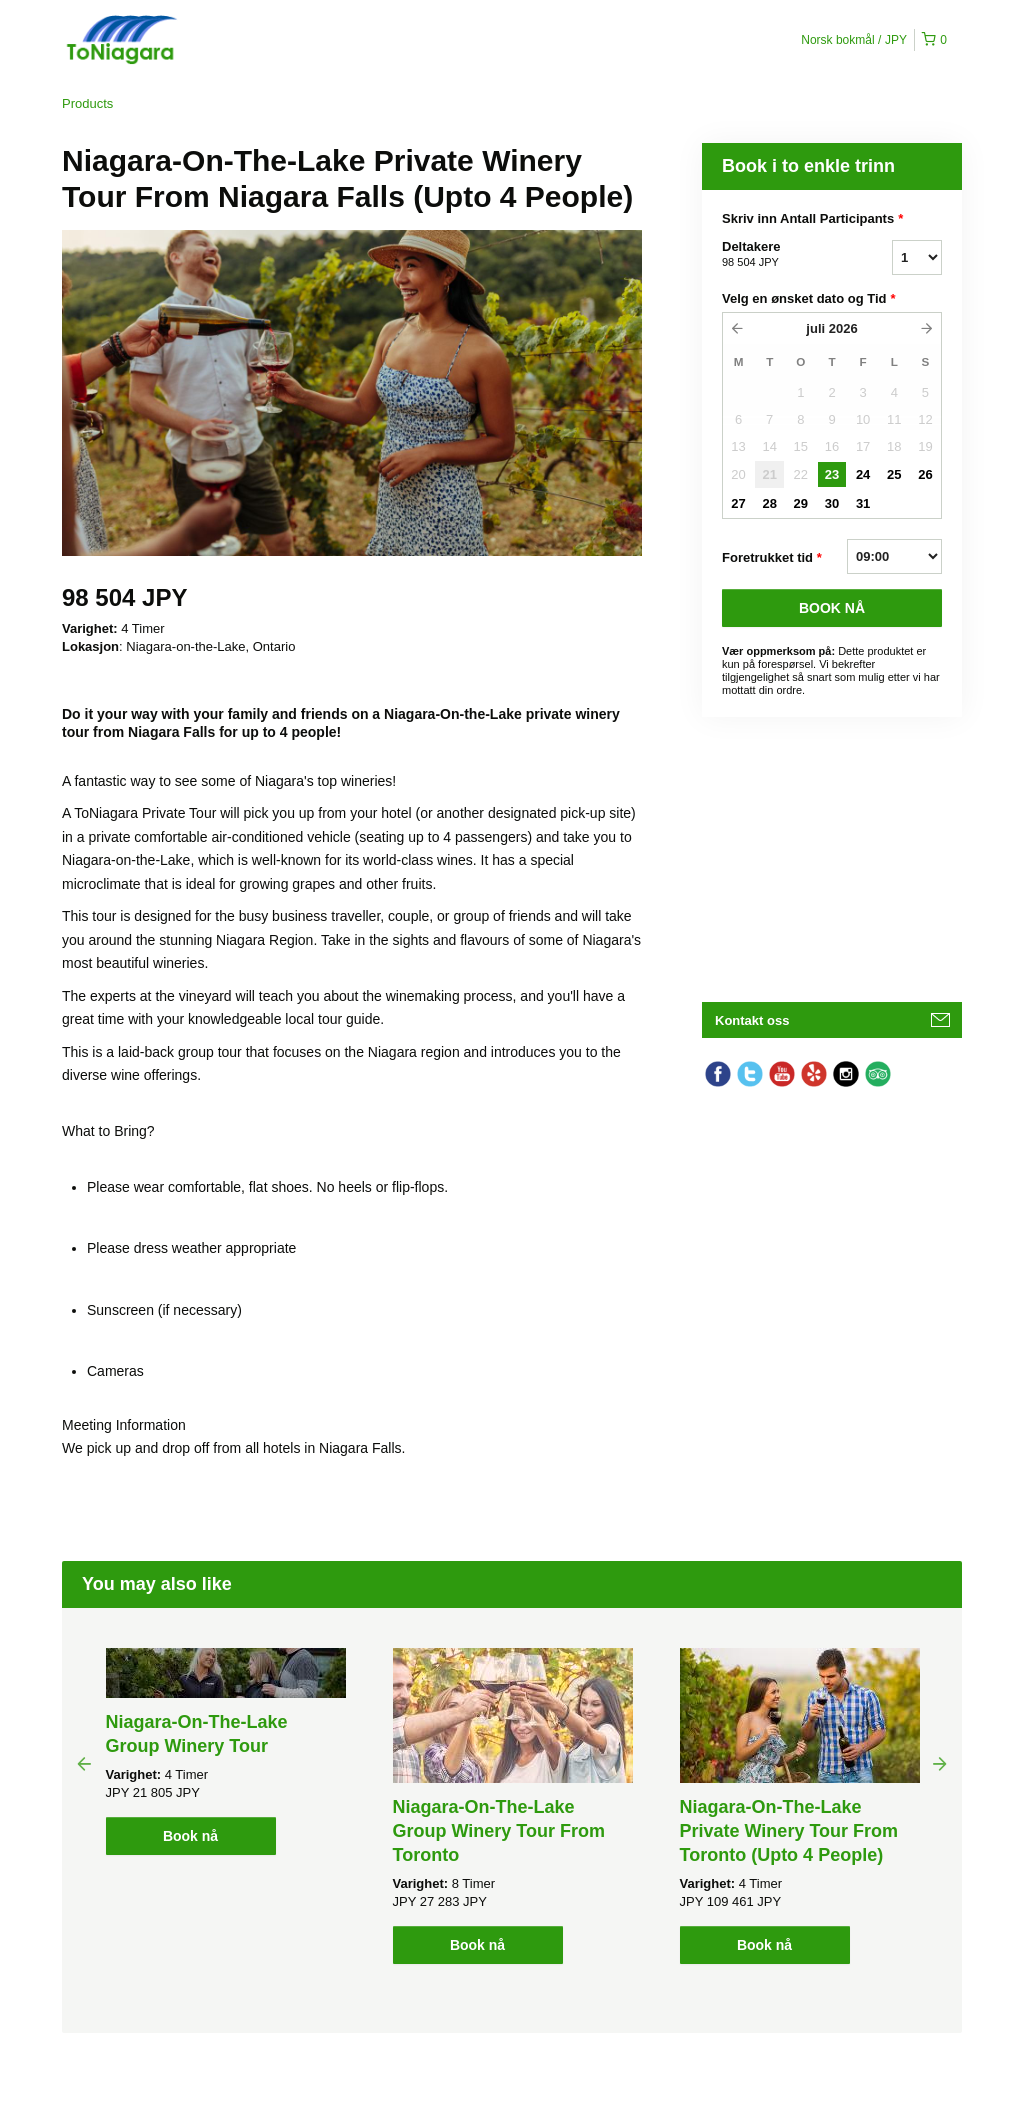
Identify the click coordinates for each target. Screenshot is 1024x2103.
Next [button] (940, 1763)
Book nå (190, 1836)
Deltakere (782, 255)
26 (925, 474)
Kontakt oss (752, 1020)
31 (863, 503)
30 (832, 503)
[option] (225, 1751)
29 (801, 503)
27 (738, 503)
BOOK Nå (832, 608)
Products (87, 103)
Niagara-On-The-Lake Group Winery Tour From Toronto (499, 1831)
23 (832, 474)
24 (863, 474)
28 (769, 503)
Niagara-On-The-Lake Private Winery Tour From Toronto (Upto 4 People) (789, 1831)
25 (894, 474)
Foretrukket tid (772, 558)
